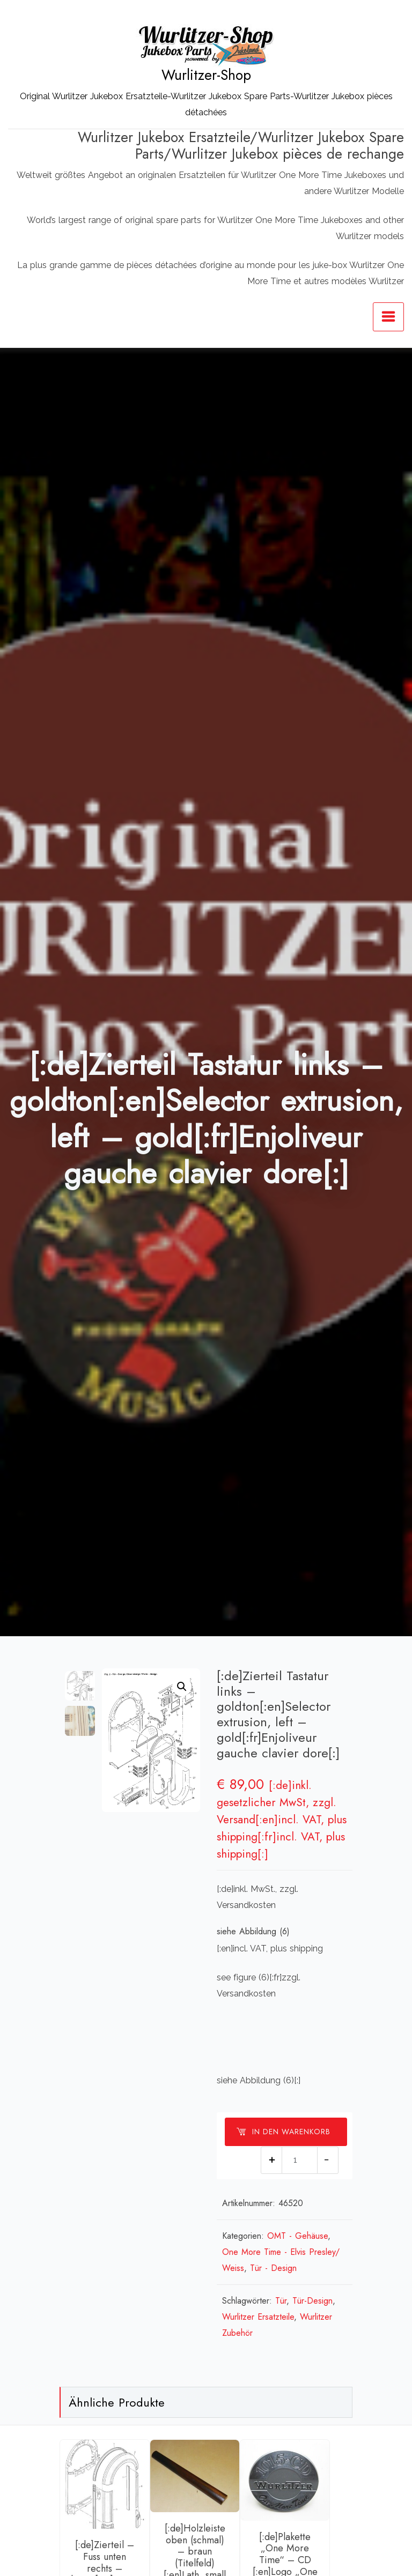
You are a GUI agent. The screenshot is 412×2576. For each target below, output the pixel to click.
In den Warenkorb (283, 2131)
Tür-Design (312, 2301)
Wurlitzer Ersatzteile (258, 2317)
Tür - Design (273, 2268)
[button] (182, 1686)
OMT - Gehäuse (297, 2236)
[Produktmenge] (299, 2160)
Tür (280, 2301)
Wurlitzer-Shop (206, 75)
